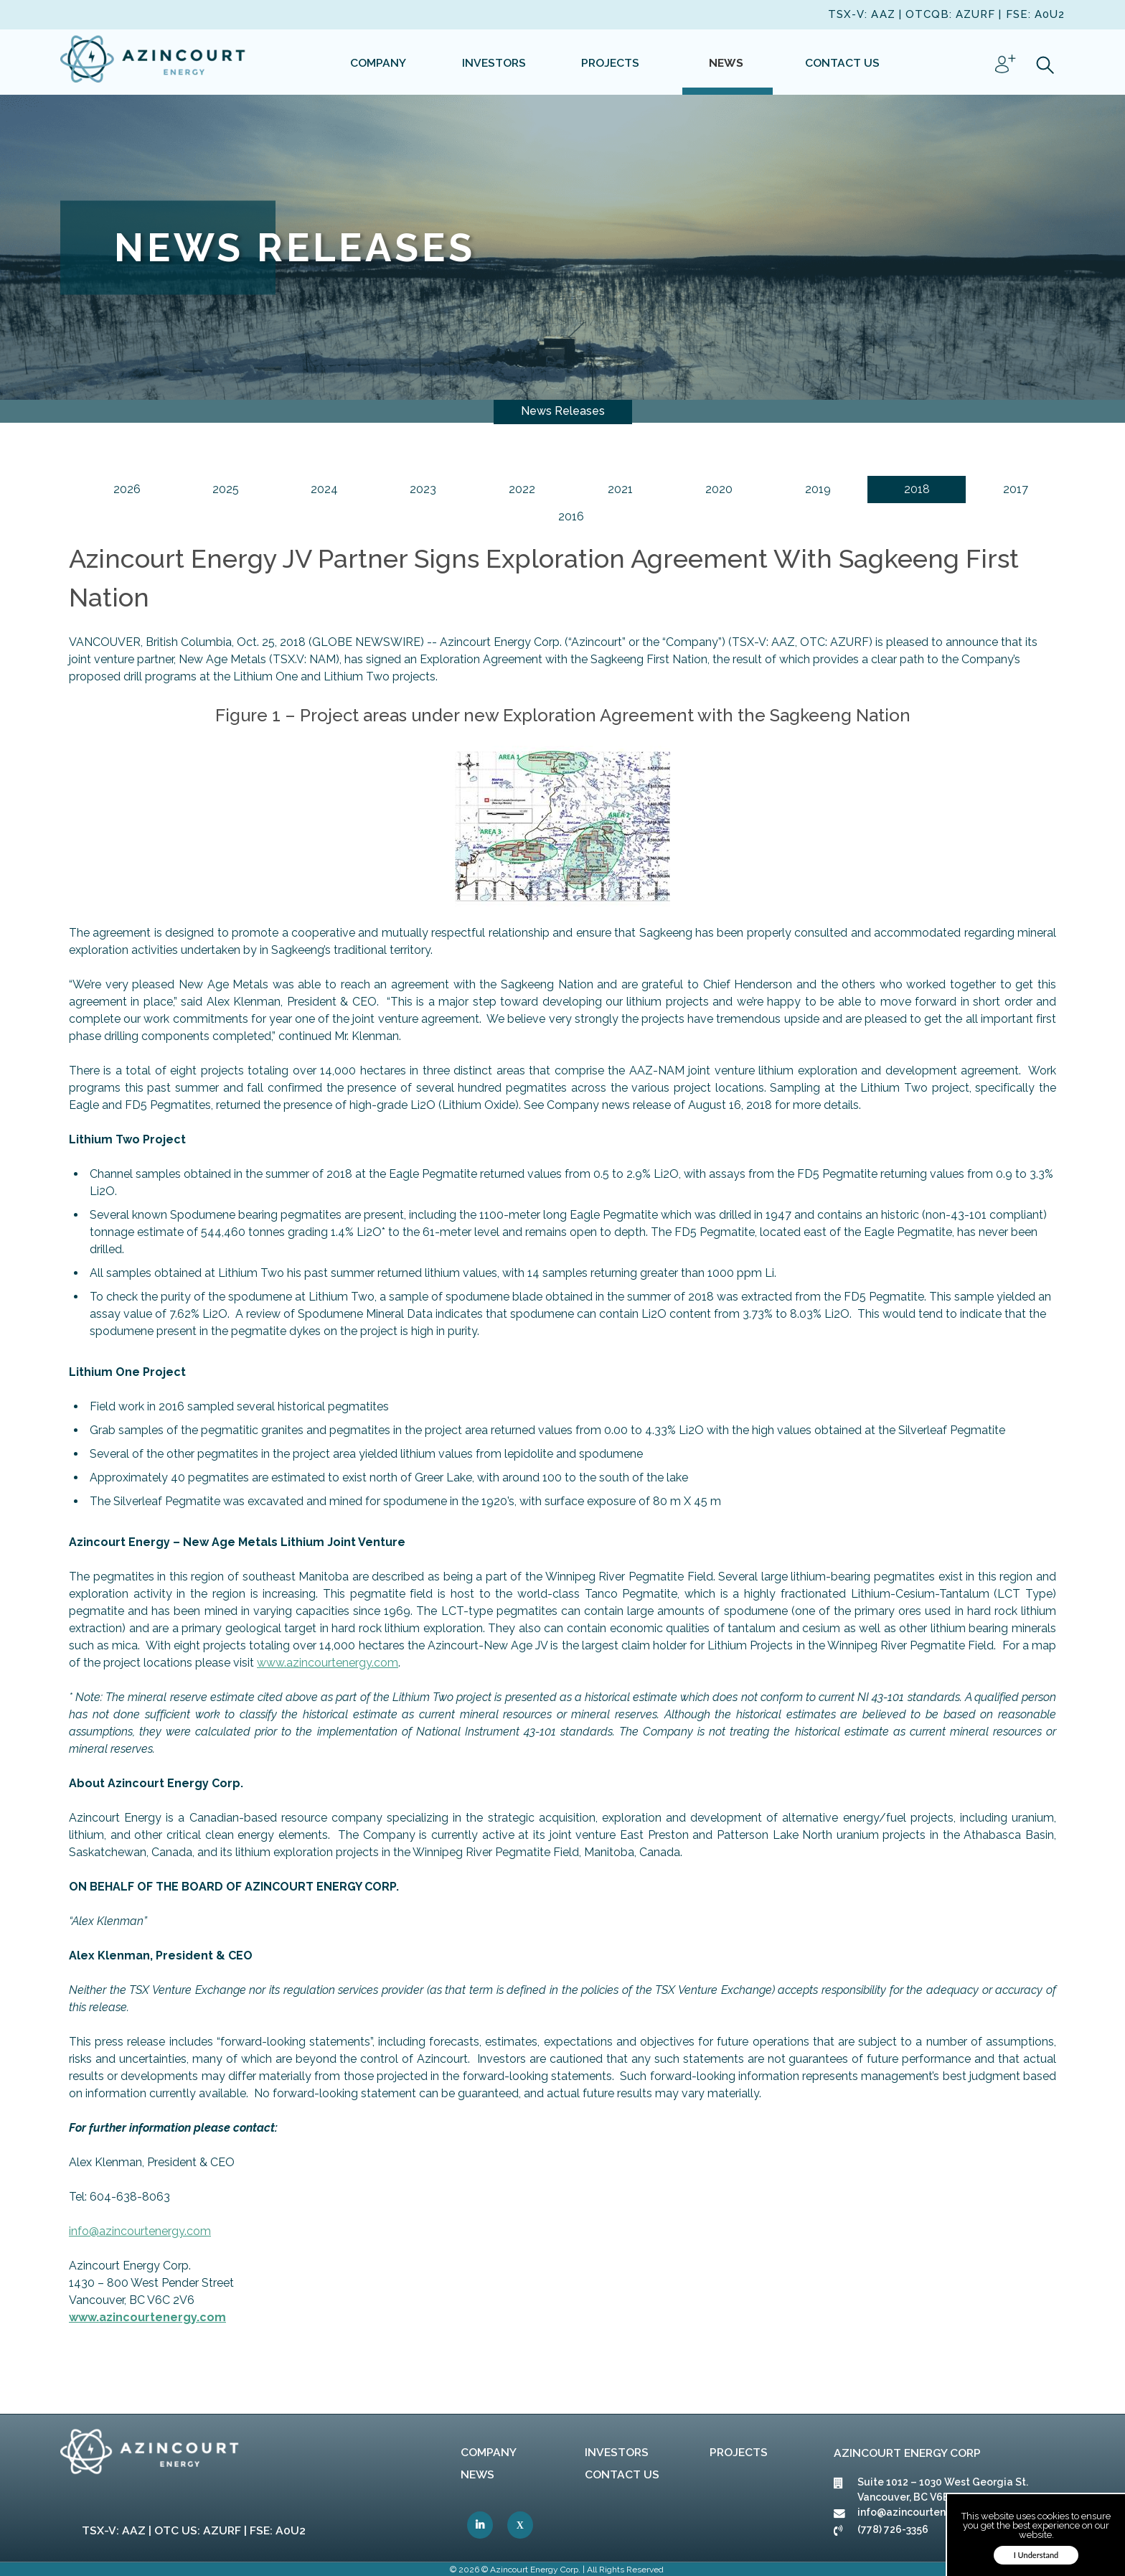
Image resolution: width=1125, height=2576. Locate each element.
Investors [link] (617, 2452)
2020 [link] (719, 489)
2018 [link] (917, 489)
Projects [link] (739, 2452)
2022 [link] (522, 489)
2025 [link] (225, 489)
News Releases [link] (563, 411)
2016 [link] (571, 516)
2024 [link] (324, 489)
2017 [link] (1015, 489)
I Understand (1036, 2554)
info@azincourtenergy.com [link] (140, 2231)
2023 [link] (423, 489)
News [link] (477, 2474)
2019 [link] (818, 489)
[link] (153, 62)
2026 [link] (127, 489)
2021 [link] (620, 489)
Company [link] (489, 2452)
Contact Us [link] (622, 2474)
